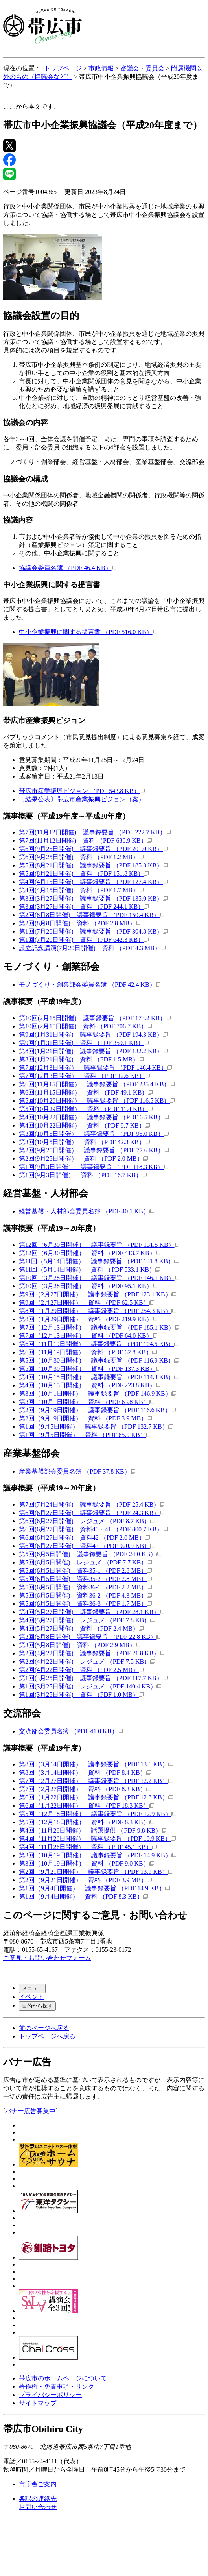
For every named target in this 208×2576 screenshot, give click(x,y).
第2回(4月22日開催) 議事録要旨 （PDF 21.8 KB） (91, 1653)
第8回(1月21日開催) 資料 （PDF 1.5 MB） (81, 1059)
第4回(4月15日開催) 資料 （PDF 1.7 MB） (81, 890)
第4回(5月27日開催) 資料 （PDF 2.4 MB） (81, 1628)
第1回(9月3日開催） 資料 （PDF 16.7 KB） (83, 1175)
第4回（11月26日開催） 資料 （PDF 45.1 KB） (88, 1847)
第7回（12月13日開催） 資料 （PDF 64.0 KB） (88, 1335)
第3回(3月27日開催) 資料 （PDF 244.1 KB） (84, 906)
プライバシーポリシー (50, 2394)
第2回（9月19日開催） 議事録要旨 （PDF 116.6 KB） (97, 1410)
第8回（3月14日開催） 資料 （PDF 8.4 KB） (85, 1772)
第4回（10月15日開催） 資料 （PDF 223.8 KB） (89, 1385)
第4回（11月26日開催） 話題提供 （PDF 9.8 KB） (92, 1830)
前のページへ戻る (44, 2028)
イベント (31, 1996)
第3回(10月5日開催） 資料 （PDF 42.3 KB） (84, 1142)
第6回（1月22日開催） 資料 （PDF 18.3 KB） (86, 1805)
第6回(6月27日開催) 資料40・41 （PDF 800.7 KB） (93, 1529)
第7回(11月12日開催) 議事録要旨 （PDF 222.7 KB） (95, 832)
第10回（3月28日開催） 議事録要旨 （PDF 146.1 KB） (99, 1277)
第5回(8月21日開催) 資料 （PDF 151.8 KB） (84, 873)
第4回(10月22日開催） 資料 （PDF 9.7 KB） (84, 1125)
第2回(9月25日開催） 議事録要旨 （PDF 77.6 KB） (94, 1150)
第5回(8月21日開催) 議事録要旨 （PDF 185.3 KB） (93, 865)
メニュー (32, 1988)
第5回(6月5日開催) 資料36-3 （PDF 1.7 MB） (85, 1603)
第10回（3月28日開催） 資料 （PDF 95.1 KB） (88, 1286)
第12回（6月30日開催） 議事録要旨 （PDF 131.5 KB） (99, 1244)
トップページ (63, 68)
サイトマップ (38, 2403)
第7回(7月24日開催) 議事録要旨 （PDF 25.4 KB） (91, 1504)
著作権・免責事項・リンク (56, 2386)
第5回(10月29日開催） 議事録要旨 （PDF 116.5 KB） (97, 1100)
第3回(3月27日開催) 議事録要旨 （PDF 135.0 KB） (93, 898)
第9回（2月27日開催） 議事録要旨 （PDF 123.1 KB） (97, 1294)
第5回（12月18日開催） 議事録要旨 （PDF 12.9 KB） (97, 1813)
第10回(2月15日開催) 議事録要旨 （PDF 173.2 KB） (95, 1018)
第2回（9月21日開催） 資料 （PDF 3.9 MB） (85, 1880)
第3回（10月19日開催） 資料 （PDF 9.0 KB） (86, 1863)
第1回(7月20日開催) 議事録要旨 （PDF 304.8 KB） (93, 931)
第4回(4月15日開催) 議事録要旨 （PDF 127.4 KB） (93, 881)
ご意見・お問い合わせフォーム (47, 1958)
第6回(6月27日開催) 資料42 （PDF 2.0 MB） (84, 1537)
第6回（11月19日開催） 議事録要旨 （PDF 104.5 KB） (99, 1344)
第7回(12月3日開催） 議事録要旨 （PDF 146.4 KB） (95, 1067)
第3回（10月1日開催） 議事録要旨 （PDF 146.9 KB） (97, 1393)
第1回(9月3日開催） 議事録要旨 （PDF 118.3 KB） (93, 1166)
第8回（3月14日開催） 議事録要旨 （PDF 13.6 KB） (96, 1764)
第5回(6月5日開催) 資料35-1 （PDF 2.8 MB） (85, 1570)
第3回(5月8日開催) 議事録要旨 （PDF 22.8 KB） (90, 1636)
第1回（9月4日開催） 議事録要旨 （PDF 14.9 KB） (94, 1888)
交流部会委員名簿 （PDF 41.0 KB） (71, 1731)
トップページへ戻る (47, 2036)
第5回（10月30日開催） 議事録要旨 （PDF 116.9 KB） (99, 1360)
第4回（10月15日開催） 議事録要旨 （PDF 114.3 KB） (99, 1377)
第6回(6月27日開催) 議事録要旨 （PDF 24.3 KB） (91, 1512)
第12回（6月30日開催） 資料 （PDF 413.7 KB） (89, 1253)
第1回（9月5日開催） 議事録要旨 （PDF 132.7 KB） (96, 1426)
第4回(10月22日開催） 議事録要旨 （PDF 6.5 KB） (94, 1117)
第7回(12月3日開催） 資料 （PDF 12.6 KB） (84, 1076)
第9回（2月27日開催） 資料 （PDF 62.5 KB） (86, 1302)
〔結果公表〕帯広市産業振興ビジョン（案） (82, 799)
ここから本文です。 (31, 106)
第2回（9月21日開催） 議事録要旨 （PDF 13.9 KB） (96, 1871)
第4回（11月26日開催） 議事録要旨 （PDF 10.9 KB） (97, 1838)
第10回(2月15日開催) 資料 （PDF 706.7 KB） (85, 1026)
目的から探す (37, 2006)
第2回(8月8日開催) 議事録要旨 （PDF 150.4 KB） (91, 915)
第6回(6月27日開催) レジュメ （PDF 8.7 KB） (87, 1521)
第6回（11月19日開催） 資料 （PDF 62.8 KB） (88, 1352)
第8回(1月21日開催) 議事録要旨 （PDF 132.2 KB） (93, 1051)
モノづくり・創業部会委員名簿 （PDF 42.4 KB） (89, 984)
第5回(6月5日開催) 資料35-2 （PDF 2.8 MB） (85, 1579)
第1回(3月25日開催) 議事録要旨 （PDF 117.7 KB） (93, 1678)
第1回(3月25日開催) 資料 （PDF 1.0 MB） (81, 1694)
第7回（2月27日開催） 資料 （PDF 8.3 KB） (85, 1789)
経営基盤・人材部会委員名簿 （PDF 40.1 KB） (86, 1211)
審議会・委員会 (142, 68)
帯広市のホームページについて (63, 2378)
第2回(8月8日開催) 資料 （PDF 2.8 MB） (79, 923)
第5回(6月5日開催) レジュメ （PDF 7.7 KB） (85, 1562)
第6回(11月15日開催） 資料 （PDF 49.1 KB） (86, 1092)
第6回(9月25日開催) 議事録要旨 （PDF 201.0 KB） (93, 848)
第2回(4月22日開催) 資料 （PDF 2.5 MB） (81, 1669)
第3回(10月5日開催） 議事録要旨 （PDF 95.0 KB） (94, 1133)
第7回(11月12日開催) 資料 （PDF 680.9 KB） (85, 840)
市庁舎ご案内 (38, 2484)
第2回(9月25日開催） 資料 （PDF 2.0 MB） (83, 1158)
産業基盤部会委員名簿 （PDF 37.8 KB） (77, 1471)
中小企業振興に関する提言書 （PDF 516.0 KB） (88, 632)
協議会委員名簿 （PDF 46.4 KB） (67, 567)
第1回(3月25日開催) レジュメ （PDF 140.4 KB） (90, 1686)
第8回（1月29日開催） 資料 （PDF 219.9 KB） (88, 1319)
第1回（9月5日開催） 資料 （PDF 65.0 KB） (85, 1434)
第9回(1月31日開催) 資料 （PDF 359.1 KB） (84, 1042)
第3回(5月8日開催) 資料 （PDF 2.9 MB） (79, 1645)
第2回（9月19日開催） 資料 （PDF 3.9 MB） (85, 1418)
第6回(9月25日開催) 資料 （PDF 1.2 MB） (81, 857)
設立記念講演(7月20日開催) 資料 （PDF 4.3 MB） (92, 948)
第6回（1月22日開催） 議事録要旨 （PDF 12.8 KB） (96, 1797)
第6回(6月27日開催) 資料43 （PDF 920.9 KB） (87, 1545)
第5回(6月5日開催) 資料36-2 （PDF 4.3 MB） (85, 1595)
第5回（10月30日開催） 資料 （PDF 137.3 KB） (89, 1368)
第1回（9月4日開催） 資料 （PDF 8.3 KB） (83, 1896)
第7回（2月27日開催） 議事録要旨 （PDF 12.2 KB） (96, 1780)
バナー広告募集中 (30, 2111)
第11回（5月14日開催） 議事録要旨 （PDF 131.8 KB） (99, 1261)
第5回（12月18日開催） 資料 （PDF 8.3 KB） (86, 1822)
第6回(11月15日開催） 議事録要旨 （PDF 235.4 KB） (97, 1084)
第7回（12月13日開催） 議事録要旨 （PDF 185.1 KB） (99, 1327)
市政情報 (101, 68)
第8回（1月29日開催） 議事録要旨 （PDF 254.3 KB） (97, 1310)
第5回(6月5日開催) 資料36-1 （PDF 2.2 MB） (85, 1587)
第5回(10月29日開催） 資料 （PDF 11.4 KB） (86, 1109)
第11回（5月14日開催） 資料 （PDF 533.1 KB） (89, 1269)
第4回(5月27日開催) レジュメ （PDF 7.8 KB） (87, 1620)
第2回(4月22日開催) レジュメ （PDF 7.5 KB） (87, 1661)
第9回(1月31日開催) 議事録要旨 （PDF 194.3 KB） (93, 1034)
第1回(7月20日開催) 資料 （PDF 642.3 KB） (84, 939)
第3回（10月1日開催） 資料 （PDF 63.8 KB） (86, 1401)
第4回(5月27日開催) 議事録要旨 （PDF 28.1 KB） (91, 1612)
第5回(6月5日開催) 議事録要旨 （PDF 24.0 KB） (90, 1554)
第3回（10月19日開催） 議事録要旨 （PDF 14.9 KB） (97, 1855)
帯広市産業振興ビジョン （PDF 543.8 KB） (82, 791)
